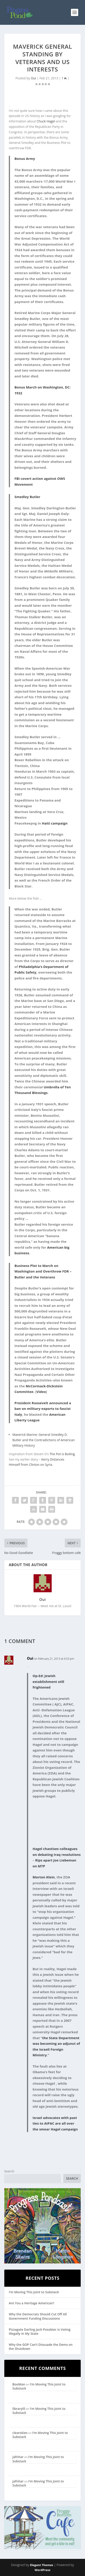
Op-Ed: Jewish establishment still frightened (48, 1681)
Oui (33, 78)
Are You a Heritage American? (31, 2303)
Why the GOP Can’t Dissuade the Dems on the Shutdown (41, 2346)
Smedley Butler (27, 496)
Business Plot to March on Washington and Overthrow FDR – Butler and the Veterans (43, 1271)
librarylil (18, 2408)
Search (9, 2171)
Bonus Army (25, 158)
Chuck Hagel (46, 121)
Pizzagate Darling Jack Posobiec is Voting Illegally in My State (39, 2331)
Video (41, 1391)
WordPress (42, 2570)
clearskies (20, 2433)
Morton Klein (44, 1877)
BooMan (18, 2384)
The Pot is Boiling (62, 1454)
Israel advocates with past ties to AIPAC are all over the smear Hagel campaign (55, 2123)
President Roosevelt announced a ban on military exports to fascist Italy (43, 1409)
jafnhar (18, 2457)
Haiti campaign (55, 823)
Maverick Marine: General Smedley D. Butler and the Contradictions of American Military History (43, 1440)
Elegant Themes (41, 2565)
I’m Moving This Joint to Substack (34, 2292)
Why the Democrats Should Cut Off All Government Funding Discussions (38, 2316)
